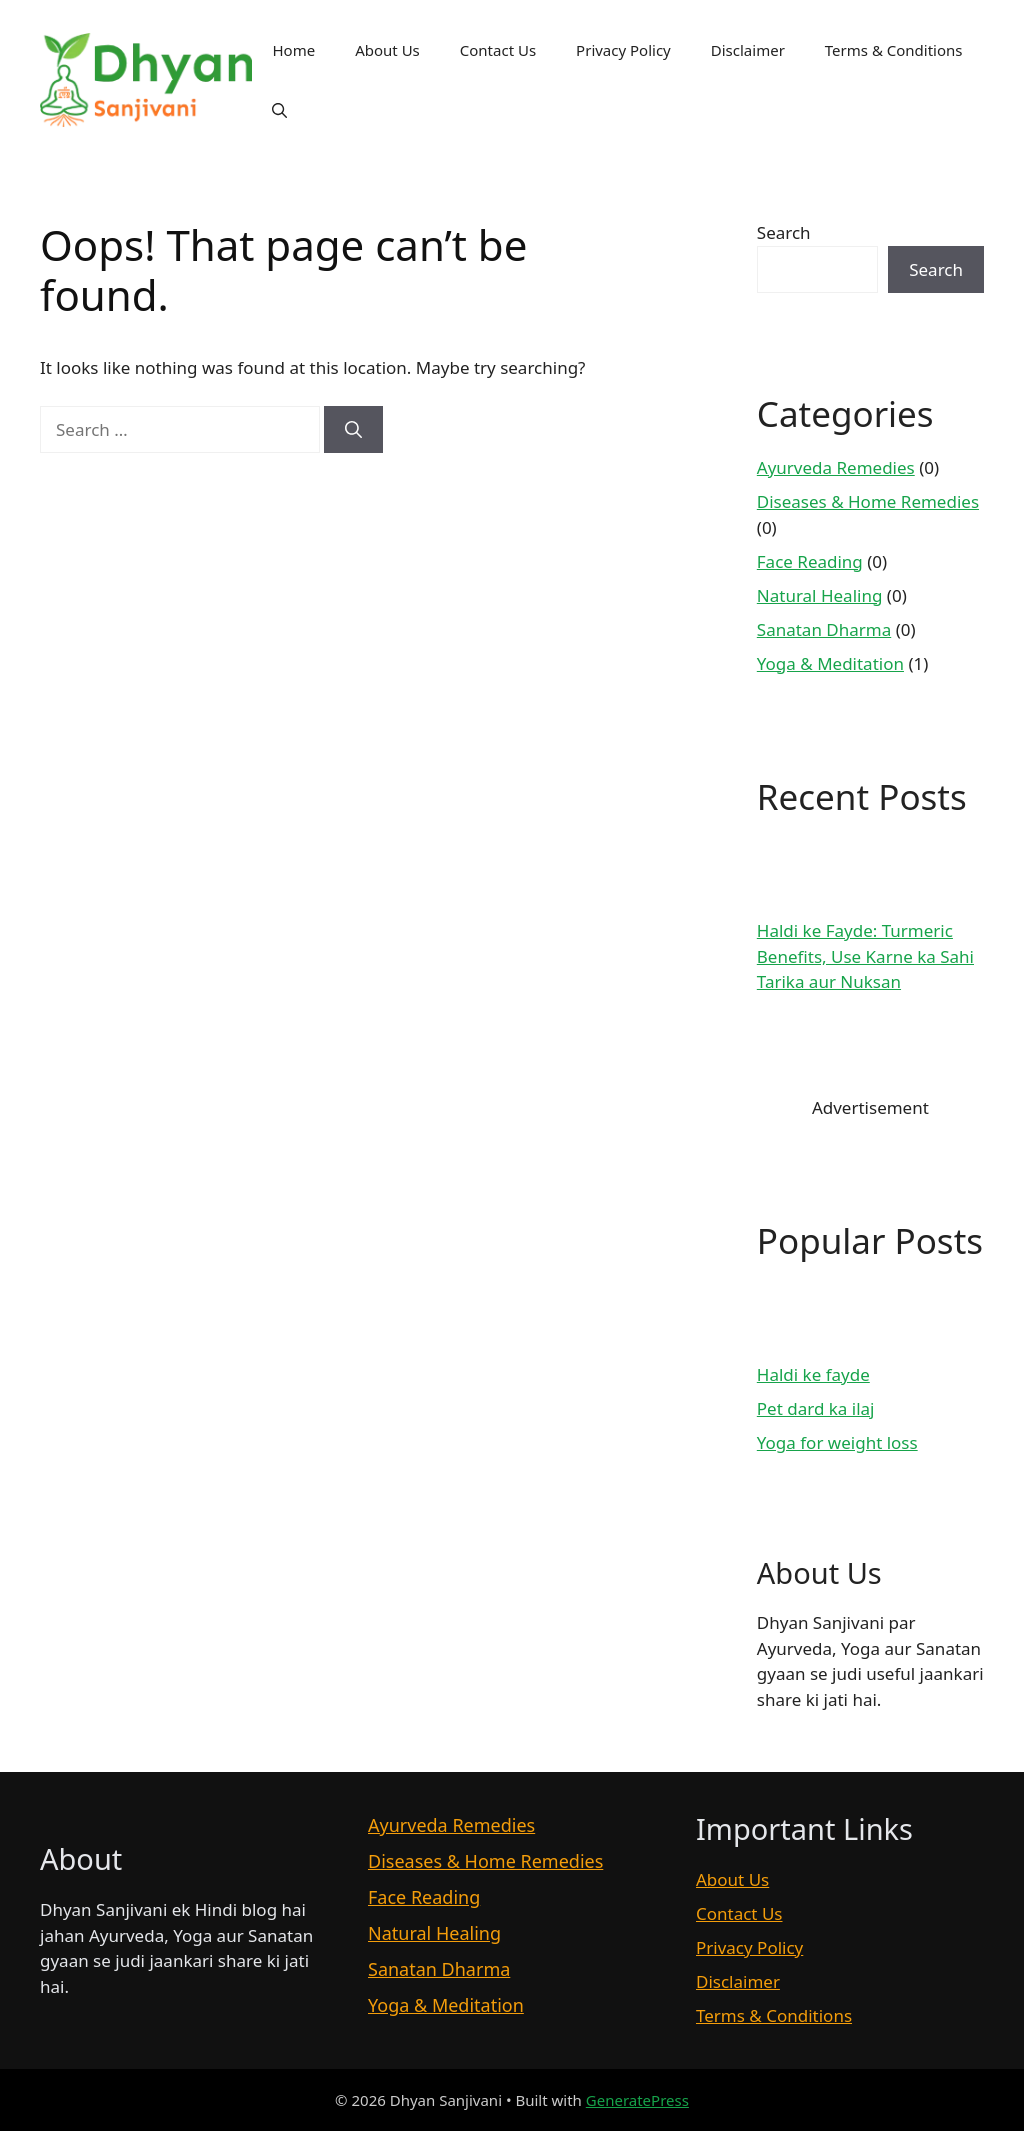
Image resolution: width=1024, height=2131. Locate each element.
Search (784, 232)
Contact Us (498, 50)
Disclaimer (748, 50)
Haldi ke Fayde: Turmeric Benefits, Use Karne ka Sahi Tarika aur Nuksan (865, 956)
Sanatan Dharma (824, 629)
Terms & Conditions (894, 50)
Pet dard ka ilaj (816, 1408)
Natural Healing (820, 595)
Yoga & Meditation (830, 663)
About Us (387, 50)
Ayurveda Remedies (836, 467)
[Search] (353, 430)
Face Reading (810, 561)
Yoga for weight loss (837, 1442)
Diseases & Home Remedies (868, 501)
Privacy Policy (623, 50)
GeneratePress (637, 2100)
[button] (279, 110)
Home (293, 50)
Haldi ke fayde (813, 1374)
